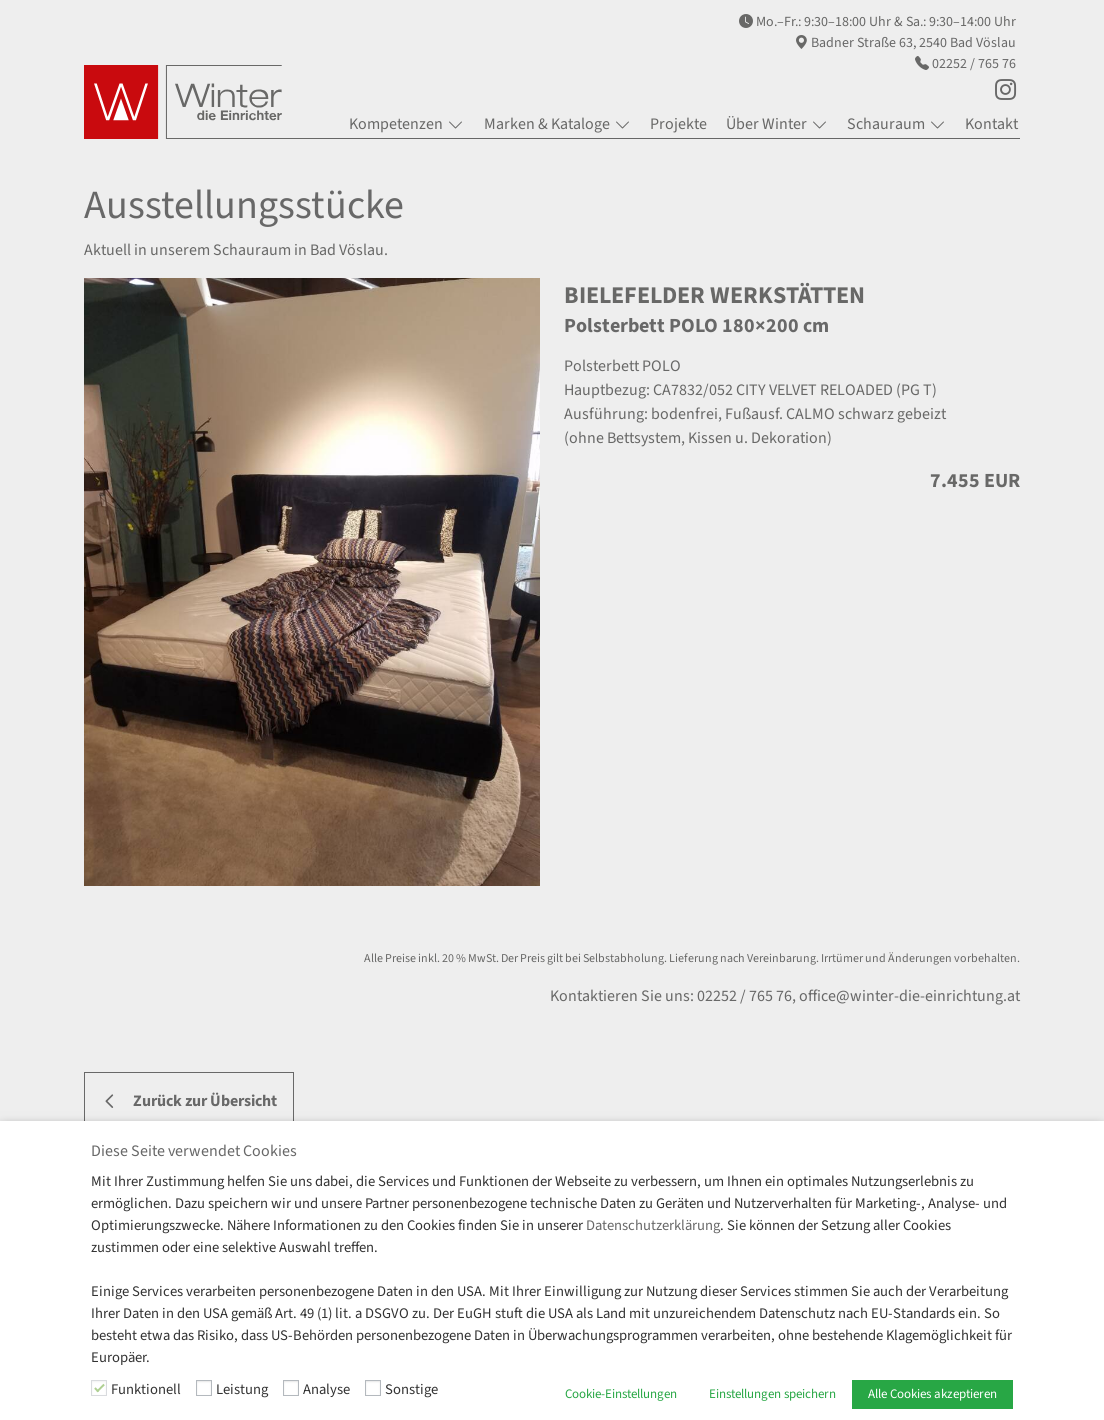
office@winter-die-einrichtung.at (909, 996)
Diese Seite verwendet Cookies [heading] (194, 1151)
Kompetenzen (396, 124)
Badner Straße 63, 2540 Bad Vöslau (913, 43)
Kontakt (991, 124)
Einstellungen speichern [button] (772, 1394)
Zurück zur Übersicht (205, 1101)
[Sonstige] (373, 1388)
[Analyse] (291, 1388)
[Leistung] (204, 1388)
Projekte (678, 124)
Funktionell (146, 1389)
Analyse (326, 1389)
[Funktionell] (99, 1388)
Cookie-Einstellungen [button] (621, 1394)
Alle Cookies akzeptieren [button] (932, 1394)
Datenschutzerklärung (653, 1225)
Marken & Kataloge (547, 124)
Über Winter (766, 124)
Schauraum (886, 124)
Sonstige (411, 1389)
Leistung (242, 1389)
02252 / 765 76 (974, 64)
